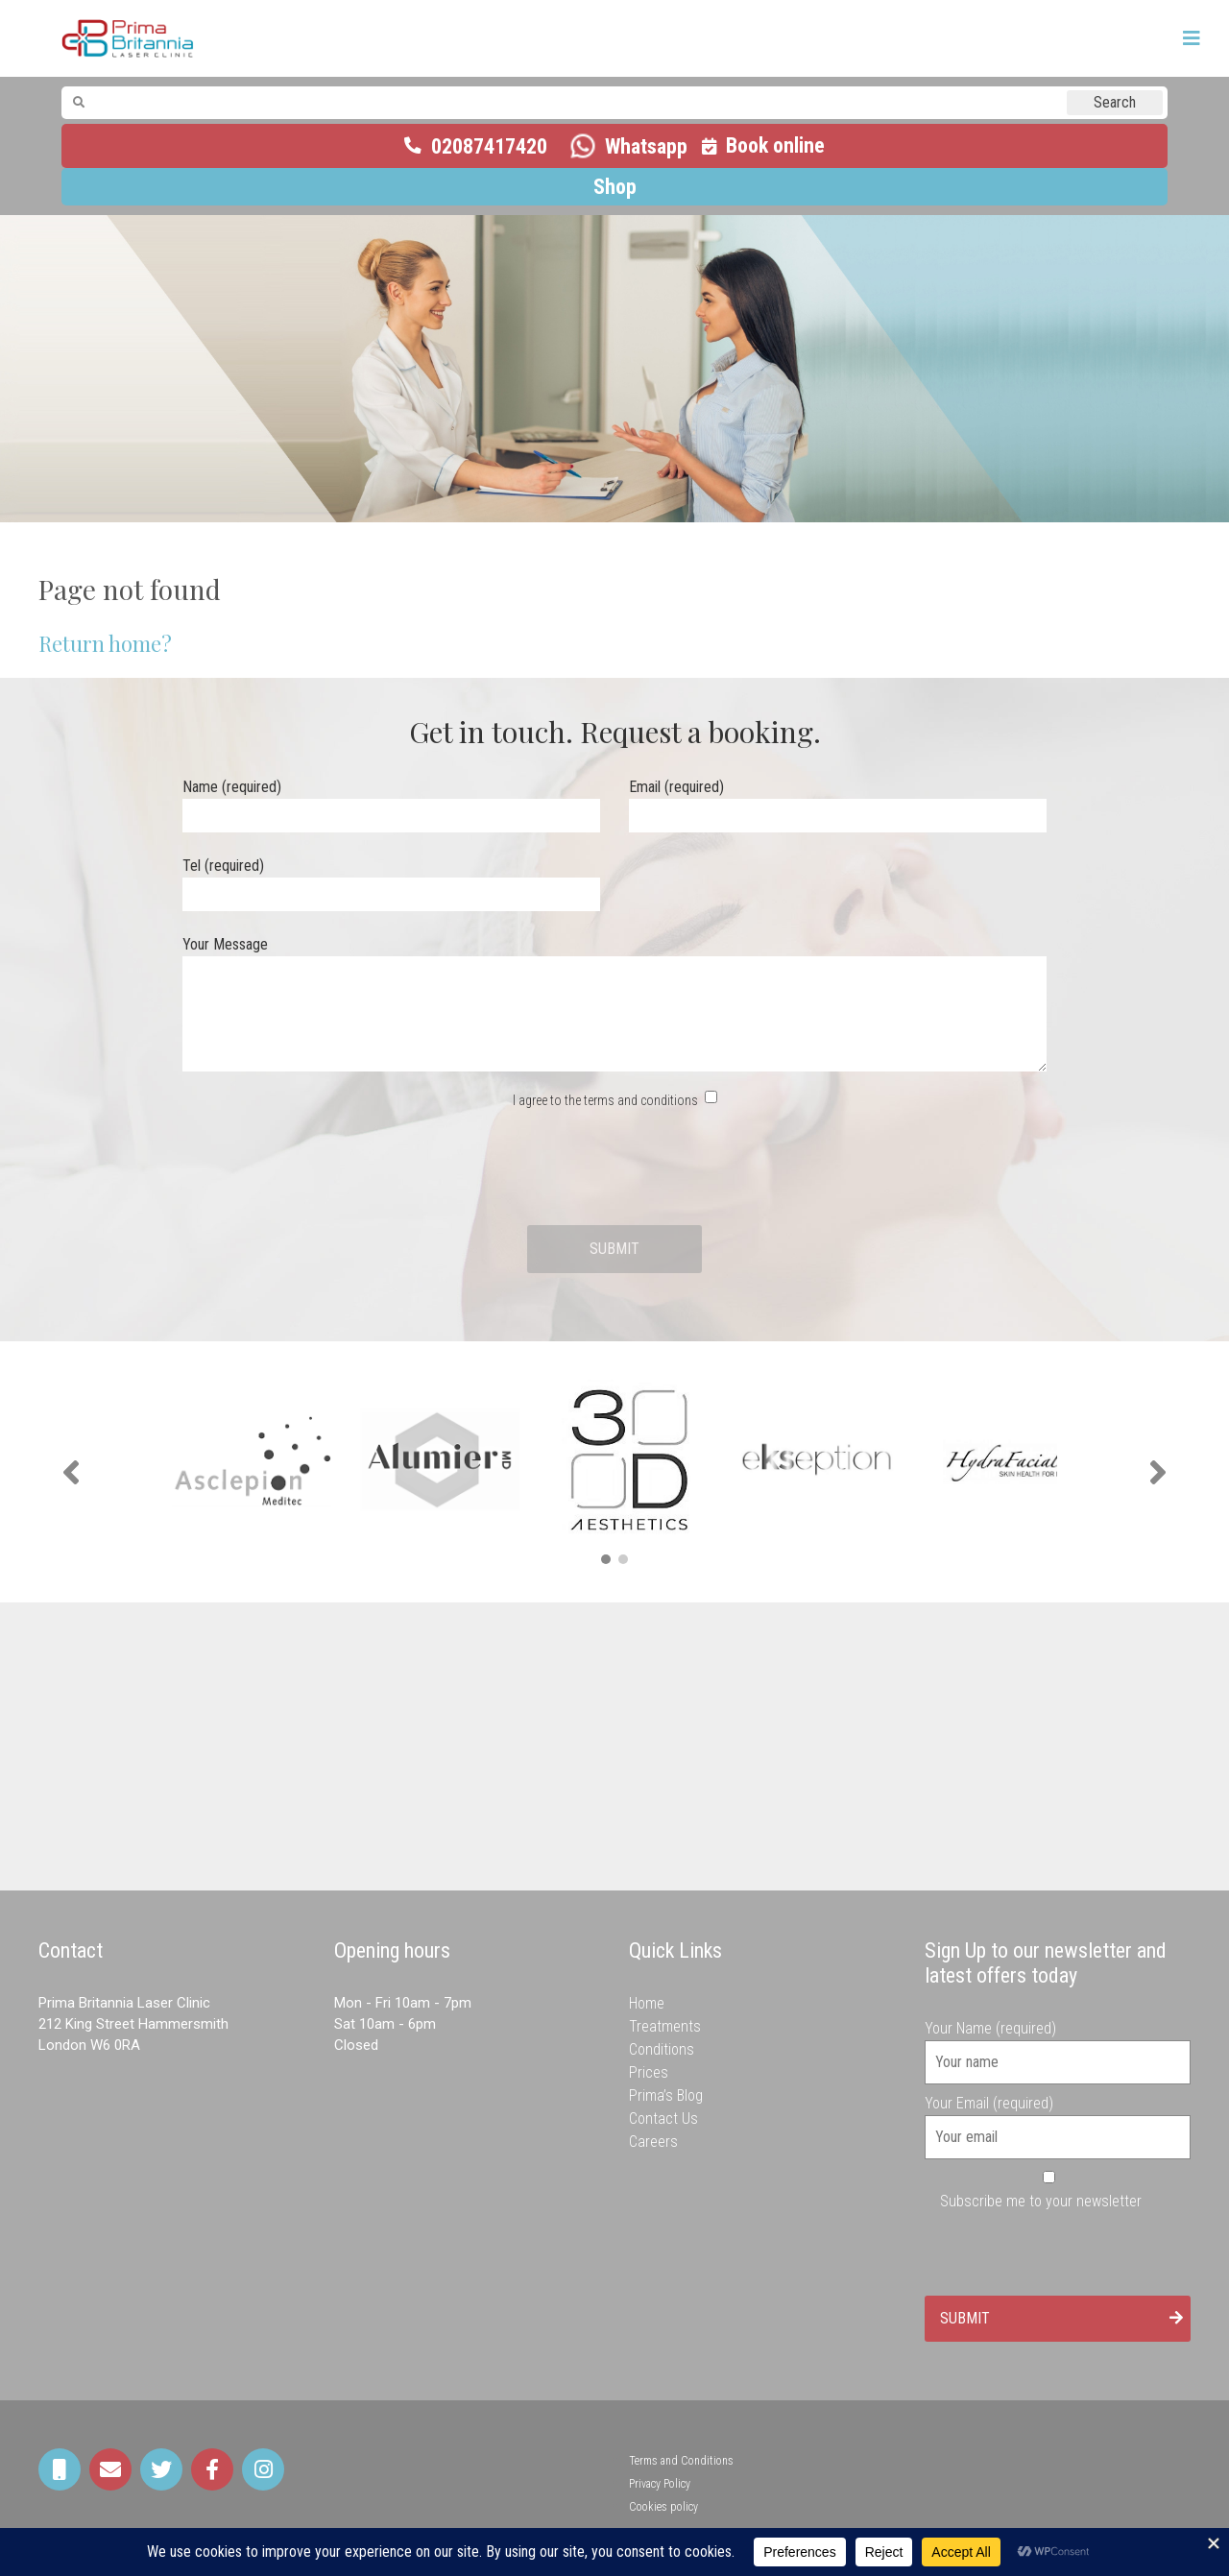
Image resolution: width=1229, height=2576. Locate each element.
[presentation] (614, 1168)
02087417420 (489, 146)
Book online (775, 145)
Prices (648, 2072)
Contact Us (663, 2118)
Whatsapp (646, 146)
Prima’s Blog (666, 2095)
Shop (615, 187)
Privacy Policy (659, 2484)
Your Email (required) (1058, 2120)
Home (646, 2003)
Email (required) (838, 801)
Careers (653, 2141)
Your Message (614, 1005)
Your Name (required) (1058, 2045)
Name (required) (391, 801)
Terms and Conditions (681, 2461)
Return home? (105, 643)
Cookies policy (663, 2507)
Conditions (661, 2049)
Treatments (665, 2026)
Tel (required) (391, 879)
